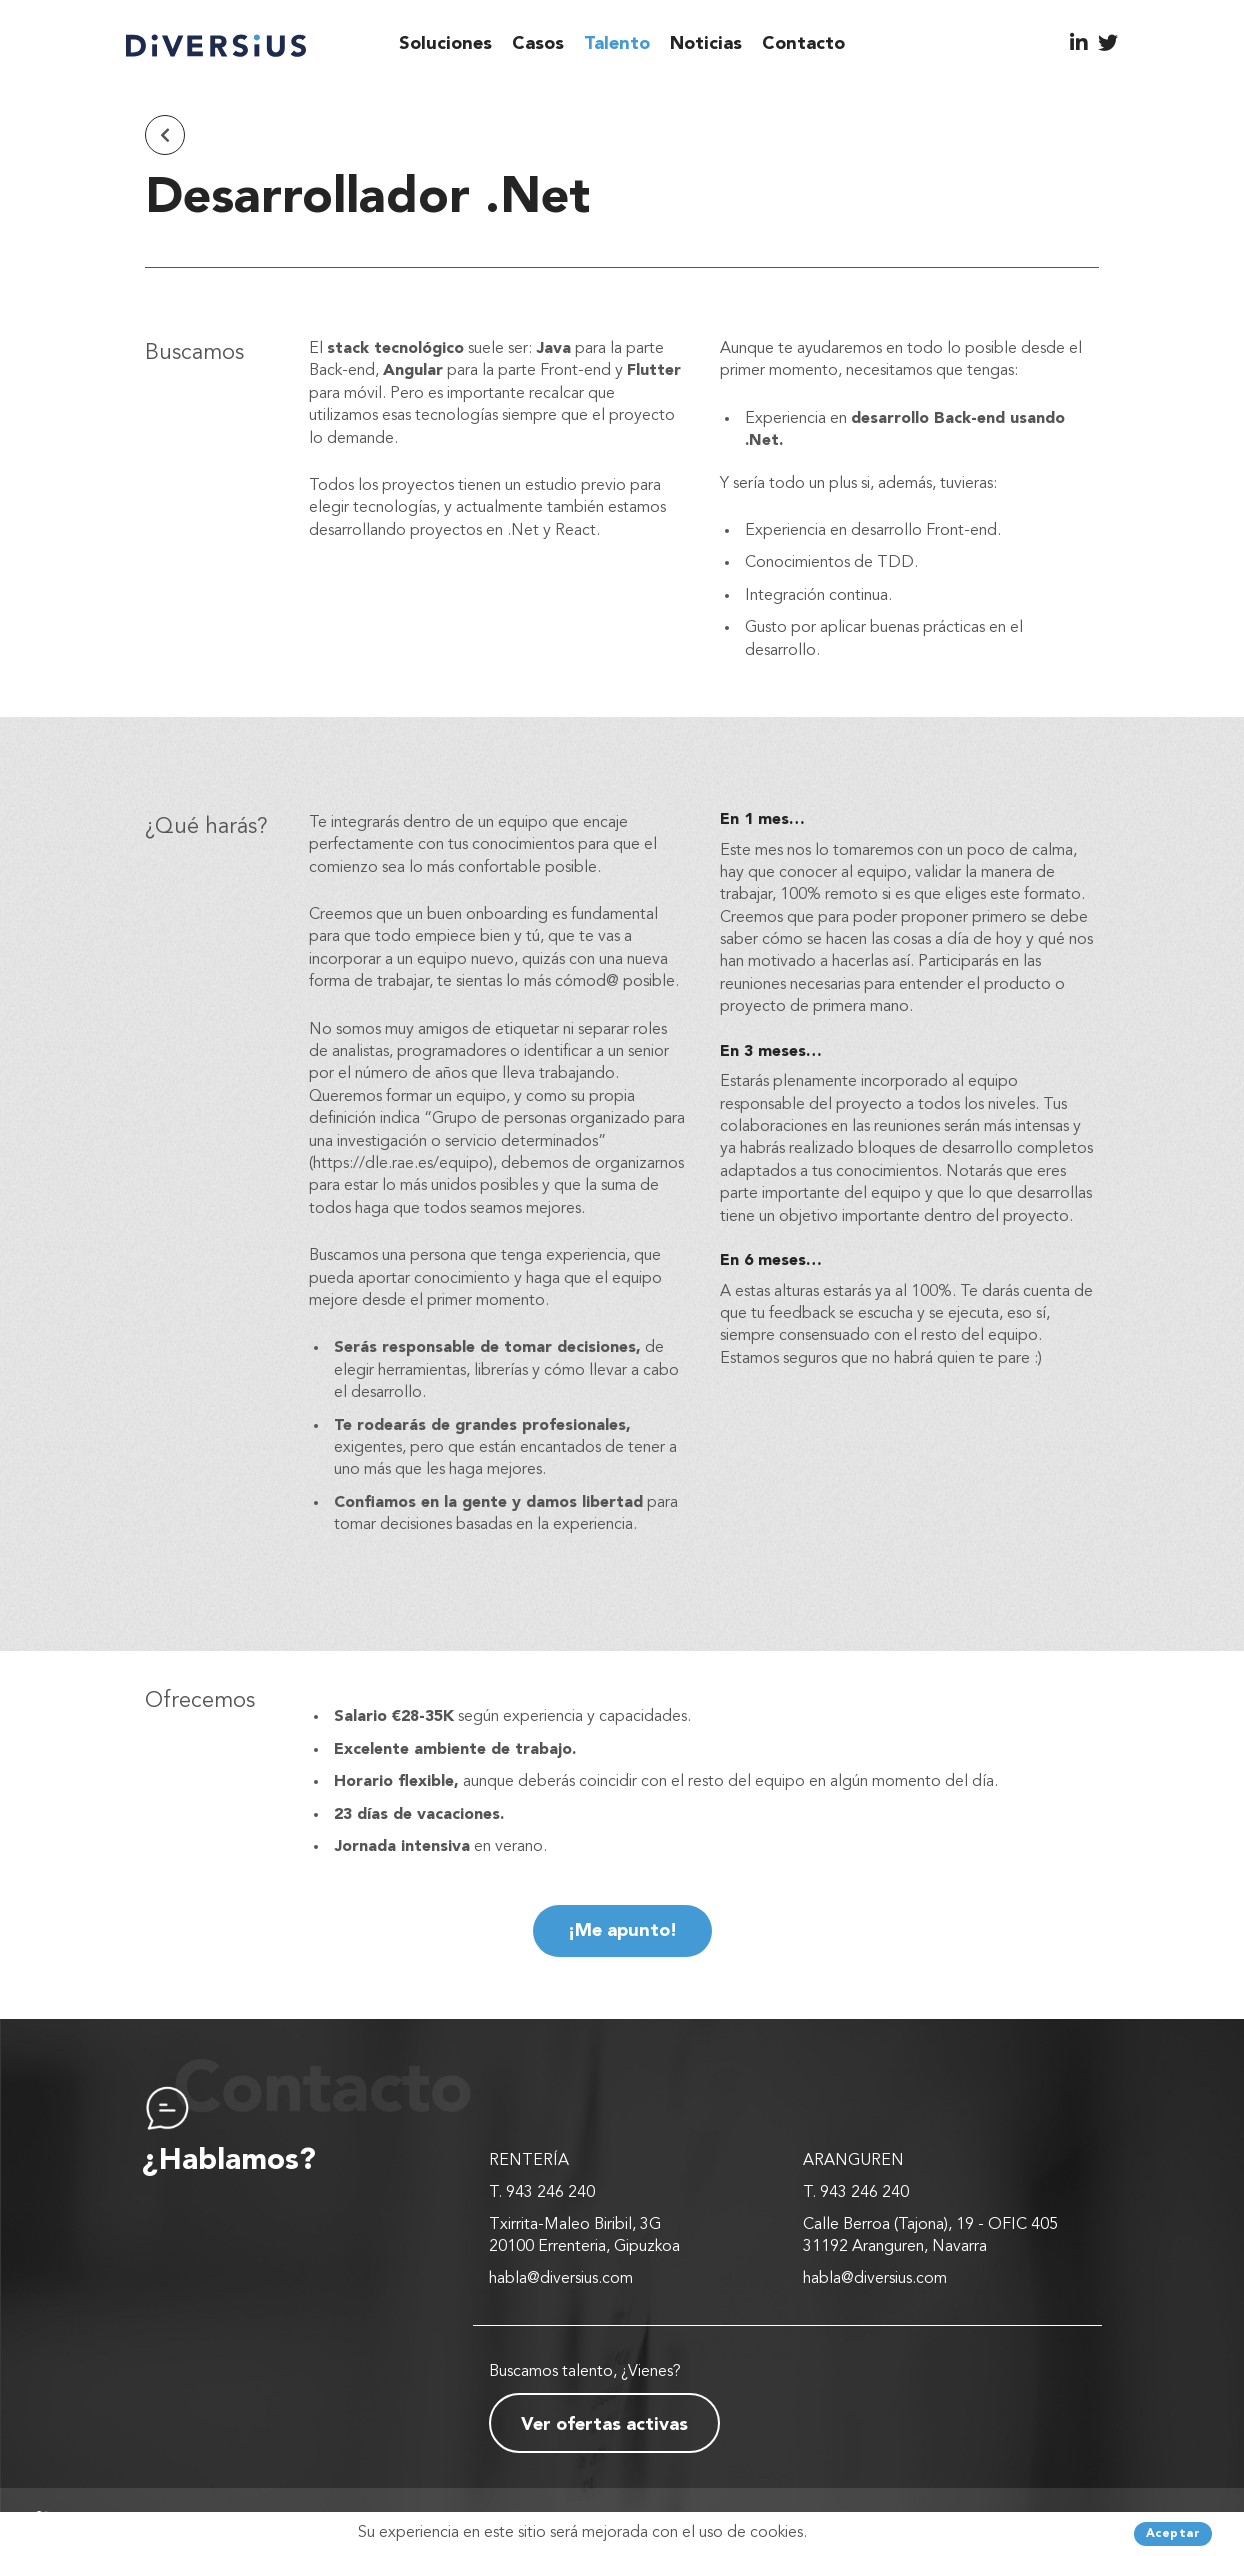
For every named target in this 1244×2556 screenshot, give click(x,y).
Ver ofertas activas (604, 2425)
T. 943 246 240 (542, 2193)
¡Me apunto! (622, 1931)
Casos (538, 44)
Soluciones (445, 44)
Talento (617, 44)
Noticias (706, 44)
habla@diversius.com (561, 2279)
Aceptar (1173, 2534)
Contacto (803, 44)
